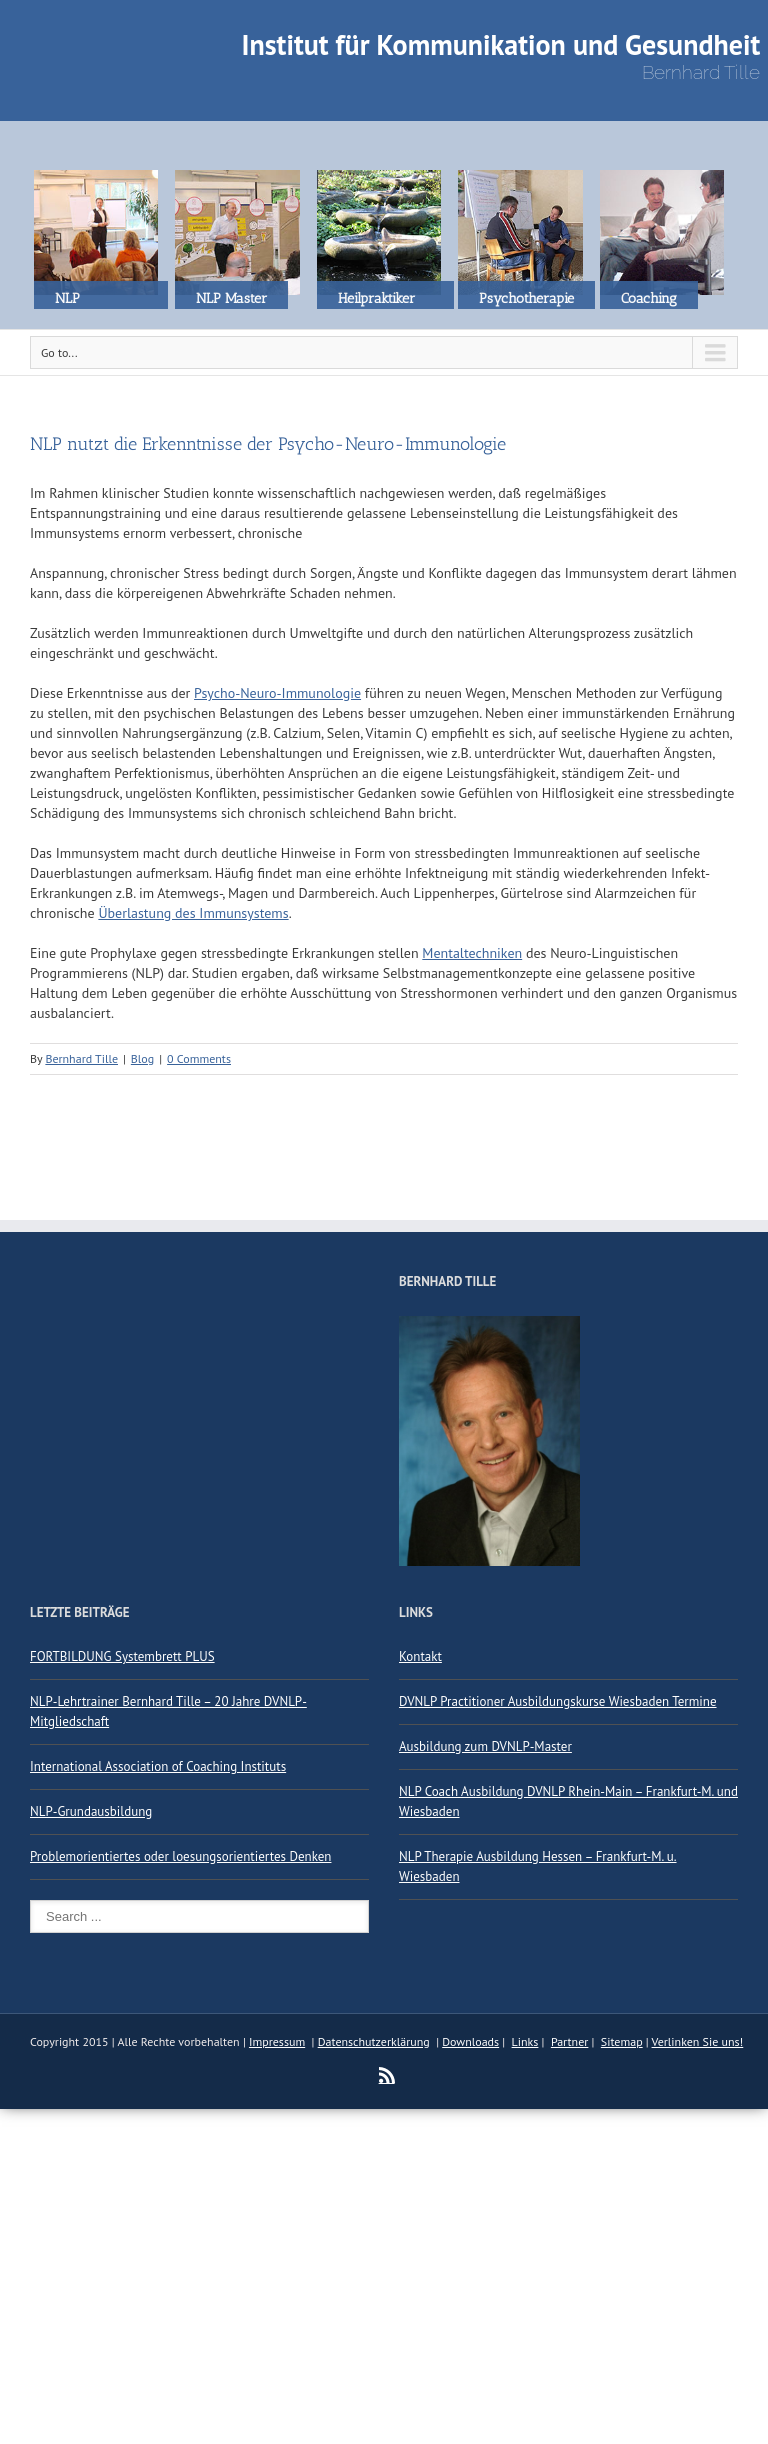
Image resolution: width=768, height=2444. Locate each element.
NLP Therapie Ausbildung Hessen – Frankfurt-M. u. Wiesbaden (538, 1866)
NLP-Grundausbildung (91, 1811)
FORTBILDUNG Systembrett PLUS (122, 1656)
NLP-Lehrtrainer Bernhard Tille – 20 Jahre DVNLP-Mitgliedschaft (168, 1711)
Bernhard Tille (81, 1058)
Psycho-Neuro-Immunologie (277, 693)
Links (525, 2041)
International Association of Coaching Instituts (158, 1766)
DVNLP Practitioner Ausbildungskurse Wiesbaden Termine (558, 1701)
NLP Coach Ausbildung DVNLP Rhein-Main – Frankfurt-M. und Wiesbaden (568, 1801)
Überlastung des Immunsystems (193, 913)
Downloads (470, 2041)
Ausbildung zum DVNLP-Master (485, 1746)
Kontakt (420, 1656)
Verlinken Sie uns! (698, 2041)
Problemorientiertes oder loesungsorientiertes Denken (180, 1856)
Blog (142, 1058)
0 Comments (199, 1058)
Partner (570, 2041)
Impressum (277, 2041)
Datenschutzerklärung (374, 2041)
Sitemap (622, 2041)
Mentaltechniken (472, 953)
